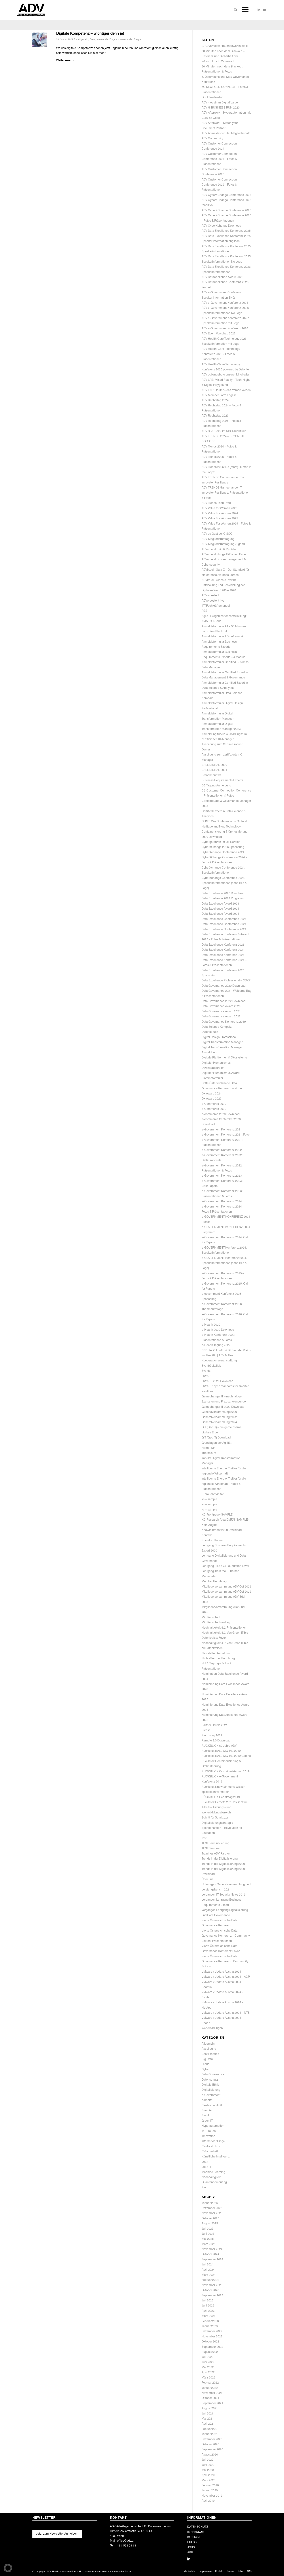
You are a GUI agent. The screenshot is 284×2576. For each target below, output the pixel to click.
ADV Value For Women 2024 (220, 513)
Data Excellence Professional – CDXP (226, 980)
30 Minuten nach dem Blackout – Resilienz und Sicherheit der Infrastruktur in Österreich (223, 56)
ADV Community (212, 138)
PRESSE (192, 2542)
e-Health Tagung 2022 (216, 1345)
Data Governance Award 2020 (221, 1006)
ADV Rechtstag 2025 (215, 416)
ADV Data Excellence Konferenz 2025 (226, 231)
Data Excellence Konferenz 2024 (223, 950)
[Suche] (236, 10)
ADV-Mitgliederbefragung (218, 539)
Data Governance (213, 2074)
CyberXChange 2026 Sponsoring (223, 847)
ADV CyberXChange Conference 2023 (226, 195)
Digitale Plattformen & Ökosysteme (224, 1057)
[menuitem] (236, 10)
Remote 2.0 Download (216, 1740)
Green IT (207, 2121)
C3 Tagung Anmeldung (216, 785)
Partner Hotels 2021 (214, 1725)
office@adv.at (125, 2541)
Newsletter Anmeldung (216, 1653)
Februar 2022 (210, 2383)
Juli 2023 (207, 2300)
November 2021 (212, 2393)
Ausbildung (209, 2049)
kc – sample (209, 1499)
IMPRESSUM (195, 2532)
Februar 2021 (210, 2429)
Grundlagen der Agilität (216, 1443)
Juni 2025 (208, 2234)
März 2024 (208, 2275)
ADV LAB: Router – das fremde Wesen (226, 390)
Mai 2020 (208, 2470)
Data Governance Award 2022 (221, 1016)
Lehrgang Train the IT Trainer (220, 1571)
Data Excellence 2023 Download (223, 893)
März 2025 (208, 2244)
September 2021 (212, 2403)
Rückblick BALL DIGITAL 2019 (221, 1751)
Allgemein (83, 40)
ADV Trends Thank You (216, 503)
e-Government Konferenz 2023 (222, 1176)
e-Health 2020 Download (218, 1330)
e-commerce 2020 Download (220, 1114)
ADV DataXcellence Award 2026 (222, 277)
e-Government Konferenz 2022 (222, 1150)
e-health (207, 2100)
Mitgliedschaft (211, 1617)
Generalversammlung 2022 (219, 1417)
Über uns (207, 1879)
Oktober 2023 (210, 2290)
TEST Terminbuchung (215, 1843)
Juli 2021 (207, 2413)
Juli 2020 (207, 2460)
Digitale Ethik (210, 2085)
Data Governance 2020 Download (223, 986)
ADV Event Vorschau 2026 (218, 333)
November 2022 (212, 2336)
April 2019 (208, 2501)
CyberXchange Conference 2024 (223, 852)
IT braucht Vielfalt (213, 1494)
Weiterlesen (65, 61)
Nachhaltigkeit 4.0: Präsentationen (224, 1628)
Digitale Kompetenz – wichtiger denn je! (90, 34)
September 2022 (212, 2347)
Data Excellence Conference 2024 (224, 919)
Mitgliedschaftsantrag (216, 1622)
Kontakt (207, 1535)
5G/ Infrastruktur (212, 97)
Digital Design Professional (219, 1037)
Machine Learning (213, 2172)
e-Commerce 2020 (214, 1104)
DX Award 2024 (212, 1093)
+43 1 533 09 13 (125, 2546)
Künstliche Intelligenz (216, 2156)
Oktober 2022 (210, 2342)
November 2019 (212, 2496)
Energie (207, 2110)
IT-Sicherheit (210, 2151)
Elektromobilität (212, 2105)
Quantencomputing (214, 2182)
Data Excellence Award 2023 (220, 904)
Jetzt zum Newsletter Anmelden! (57, 2534)
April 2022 (208, 2372)
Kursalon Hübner (213, 1540)
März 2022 (208, 2377)
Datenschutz (210, 1032)
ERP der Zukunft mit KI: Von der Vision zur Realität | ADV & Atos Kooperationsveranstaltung (226, 1356)
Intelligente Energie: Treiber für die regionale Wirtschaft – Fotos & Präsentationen (224, 1484)
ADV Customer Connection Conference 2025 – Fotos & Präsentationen (219, 185)
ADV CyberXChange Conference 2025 (226, 210)
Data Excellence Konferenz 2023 (223, 945)
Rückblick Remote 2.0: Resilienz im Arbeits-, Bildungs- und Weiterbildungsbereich (225, 1807)
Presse (206, 1730)
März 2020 (208, 2480)
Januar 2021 (210, 2434)
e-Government (211, 2095)
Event (92, 40)
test (204, 1838)
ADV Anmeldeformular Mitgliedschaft (226, 133)
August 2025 (210, 2223)
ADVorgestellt (210, 595)
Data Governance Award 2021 (221, 1011)
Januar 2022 (210, 2388)
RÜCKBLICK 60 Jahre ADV (219, 1746)
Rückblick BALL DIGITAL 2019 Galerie (226, 1756)
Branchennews (211, 775)
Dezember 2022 (212, 2331)
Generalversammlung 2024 (219, 1422)
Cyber (205, 2069)
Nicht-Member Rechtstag (218, 1658)
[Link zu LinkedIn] (259, 9)
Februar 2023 (210, 2321)
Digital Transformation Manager (222, 1042)
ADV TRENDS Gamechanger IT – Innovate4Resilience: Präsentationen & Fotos (225, 493)
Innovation (208, 2136)
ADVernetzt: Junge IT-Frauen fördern (225, 554)
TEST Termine (211, 1848)
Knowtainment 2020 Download (222, 1530)
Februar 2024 (210, 2280)
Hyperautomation (213, 2126)
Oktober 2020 (210, 2444)
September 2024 (212, 2259)
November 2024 (212, 2249)
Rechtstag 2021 (212, 1735)
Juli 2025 (207, 2229)
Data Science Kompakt (217, 1027)
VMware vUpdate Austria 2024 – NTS (226, 2013)
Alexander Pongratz (132, 40)
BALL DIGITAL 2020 (214, 765)
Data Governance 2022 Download (223, 1001)
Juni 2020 (208, 2465)
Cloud (205, 2064)
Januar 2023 (210, 2326)
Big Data (207, 2059)
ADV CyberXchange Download (221, 226)
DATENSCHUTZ (197, 2527)
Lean (205, 2162)
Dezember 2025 (212, 2208)
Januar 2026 (210, 2203)
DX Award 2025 (212, 1099)
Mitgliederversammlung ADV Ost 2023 (226, 1587)
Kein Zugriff (209, 1525)
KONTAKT (194, 2537)
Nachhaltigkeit (211, 2177)
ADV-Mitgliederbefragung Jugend (223, 544)
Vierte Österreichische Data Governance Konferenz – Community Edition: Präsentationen (226, 1936)
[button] (8, 2568)
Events (206, 1371)
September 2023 (212, 2295)
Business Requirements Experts (222, 780)
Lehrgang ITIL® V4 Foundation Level (225, 1566)
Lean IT (206, 2167)
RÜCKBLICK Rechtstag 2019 (221, 1797)
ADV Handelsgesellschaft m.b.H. (64, 2572)
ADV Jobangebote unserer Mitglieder (225, 375)
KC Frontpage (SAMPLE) (217, 1515)
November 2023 (212, 2285)
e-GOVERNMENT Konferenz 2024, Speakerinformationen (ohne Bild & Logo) (224, 1263)
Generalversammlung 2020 (219, 1412)
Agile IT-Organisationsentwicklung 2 (225, 616)
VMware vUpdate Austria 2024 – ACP (226, 1977)
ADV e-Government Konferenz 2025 (225, 303)
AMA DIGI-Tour (211, 621)
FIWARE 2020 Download (217, 1381)
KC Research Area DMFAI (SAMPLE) (225, 1520)
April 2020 (208, 2475)
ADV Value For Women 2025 (220, 518)
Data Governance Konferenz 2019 (224, 1022)
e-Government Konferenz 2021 (222, 1129)
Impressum (209, 1453)
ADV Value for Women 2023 (219, 508)
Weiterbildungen (212, 2028)
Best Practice (210, 2054)
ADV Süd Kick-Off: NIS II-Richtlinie (224, 431)
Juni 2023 (208, 2306)
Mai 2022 (208, 2367)
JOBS (191, 2547)
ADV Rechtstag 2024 (215, 400)
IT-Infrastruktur (211, 2146)
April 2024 (208, 2270)
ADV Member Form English (219, 395)
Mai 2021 (208, 2419)
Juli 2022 (207, 2357)
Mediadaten (209, 1576)
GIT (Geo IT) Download (216, 1437)
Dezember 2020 (212, 2439)
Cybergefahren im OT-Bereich (221, 842)
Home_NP (208, 1448)
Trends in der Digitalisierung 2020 (223, 1864)
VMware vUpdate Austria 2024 (221, 1972)
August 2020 (210, 2455)
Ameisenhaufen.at (121, 2572)
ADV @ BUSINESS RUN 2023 (221, 108)
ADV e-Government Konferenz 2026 (225, 328)
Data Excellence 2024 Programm (223, 898)
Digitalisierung (211, 2090)
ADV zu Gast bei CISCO (217, 534)
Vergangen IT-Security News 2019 (223, 1895)
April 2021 (208, 2424)
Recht (205, 2187)
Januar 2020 (210, 2490)
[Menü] (244, 10)
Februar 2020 (210, 2485)
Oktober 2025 (210, 2218)
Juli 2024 (207, 2264)
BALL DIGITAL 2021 (214, 770)
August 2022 (210, 2352)
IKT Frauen (209, 2131)
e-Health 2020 (211, 1325)
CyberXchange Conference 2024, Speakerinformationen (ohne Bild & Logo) (224, 883)
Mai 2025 (208, 2239)
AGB (205, 611)
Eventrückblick (211, 1366)
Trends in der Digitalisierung (220, 1859)
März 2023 (208, 2316)
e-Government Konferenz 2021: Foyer (226, 1135)
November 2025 (212, 2213)
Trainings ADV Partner (216, 1854)
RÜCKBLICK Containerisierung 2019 (226, 1771)
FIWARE (207, 1376)
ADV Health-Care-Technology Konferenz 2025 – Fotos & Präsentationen (221, 354)
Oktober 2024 (210, 2254)
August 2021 (210, 2408)
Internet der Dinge (106, 40)
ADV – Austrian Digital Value (220, 102)
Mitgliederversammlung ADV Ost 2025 (226, 1592)
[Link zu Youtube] (264, 9)
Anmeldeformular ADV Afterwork (222, 636)
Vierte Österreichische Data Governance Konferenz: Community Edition (225, 1961)
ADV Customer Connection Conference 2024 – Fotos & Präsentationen (219, 159)
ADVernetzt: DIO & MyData (219, 549)
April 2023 (208, 2311)
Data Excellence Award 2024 (220, 909)
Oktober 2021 (210, 2398)
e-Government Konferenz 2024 (222, 1201)
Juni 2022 (208, 2362)
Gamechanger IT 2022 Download (223, 1407)
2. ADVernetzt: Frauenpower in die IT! (225, 46)
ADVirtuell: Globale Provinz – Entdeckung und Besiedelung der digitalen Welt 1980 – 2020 (223, 585)
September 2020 (212, 2449)
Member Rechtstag (214, 1581)
